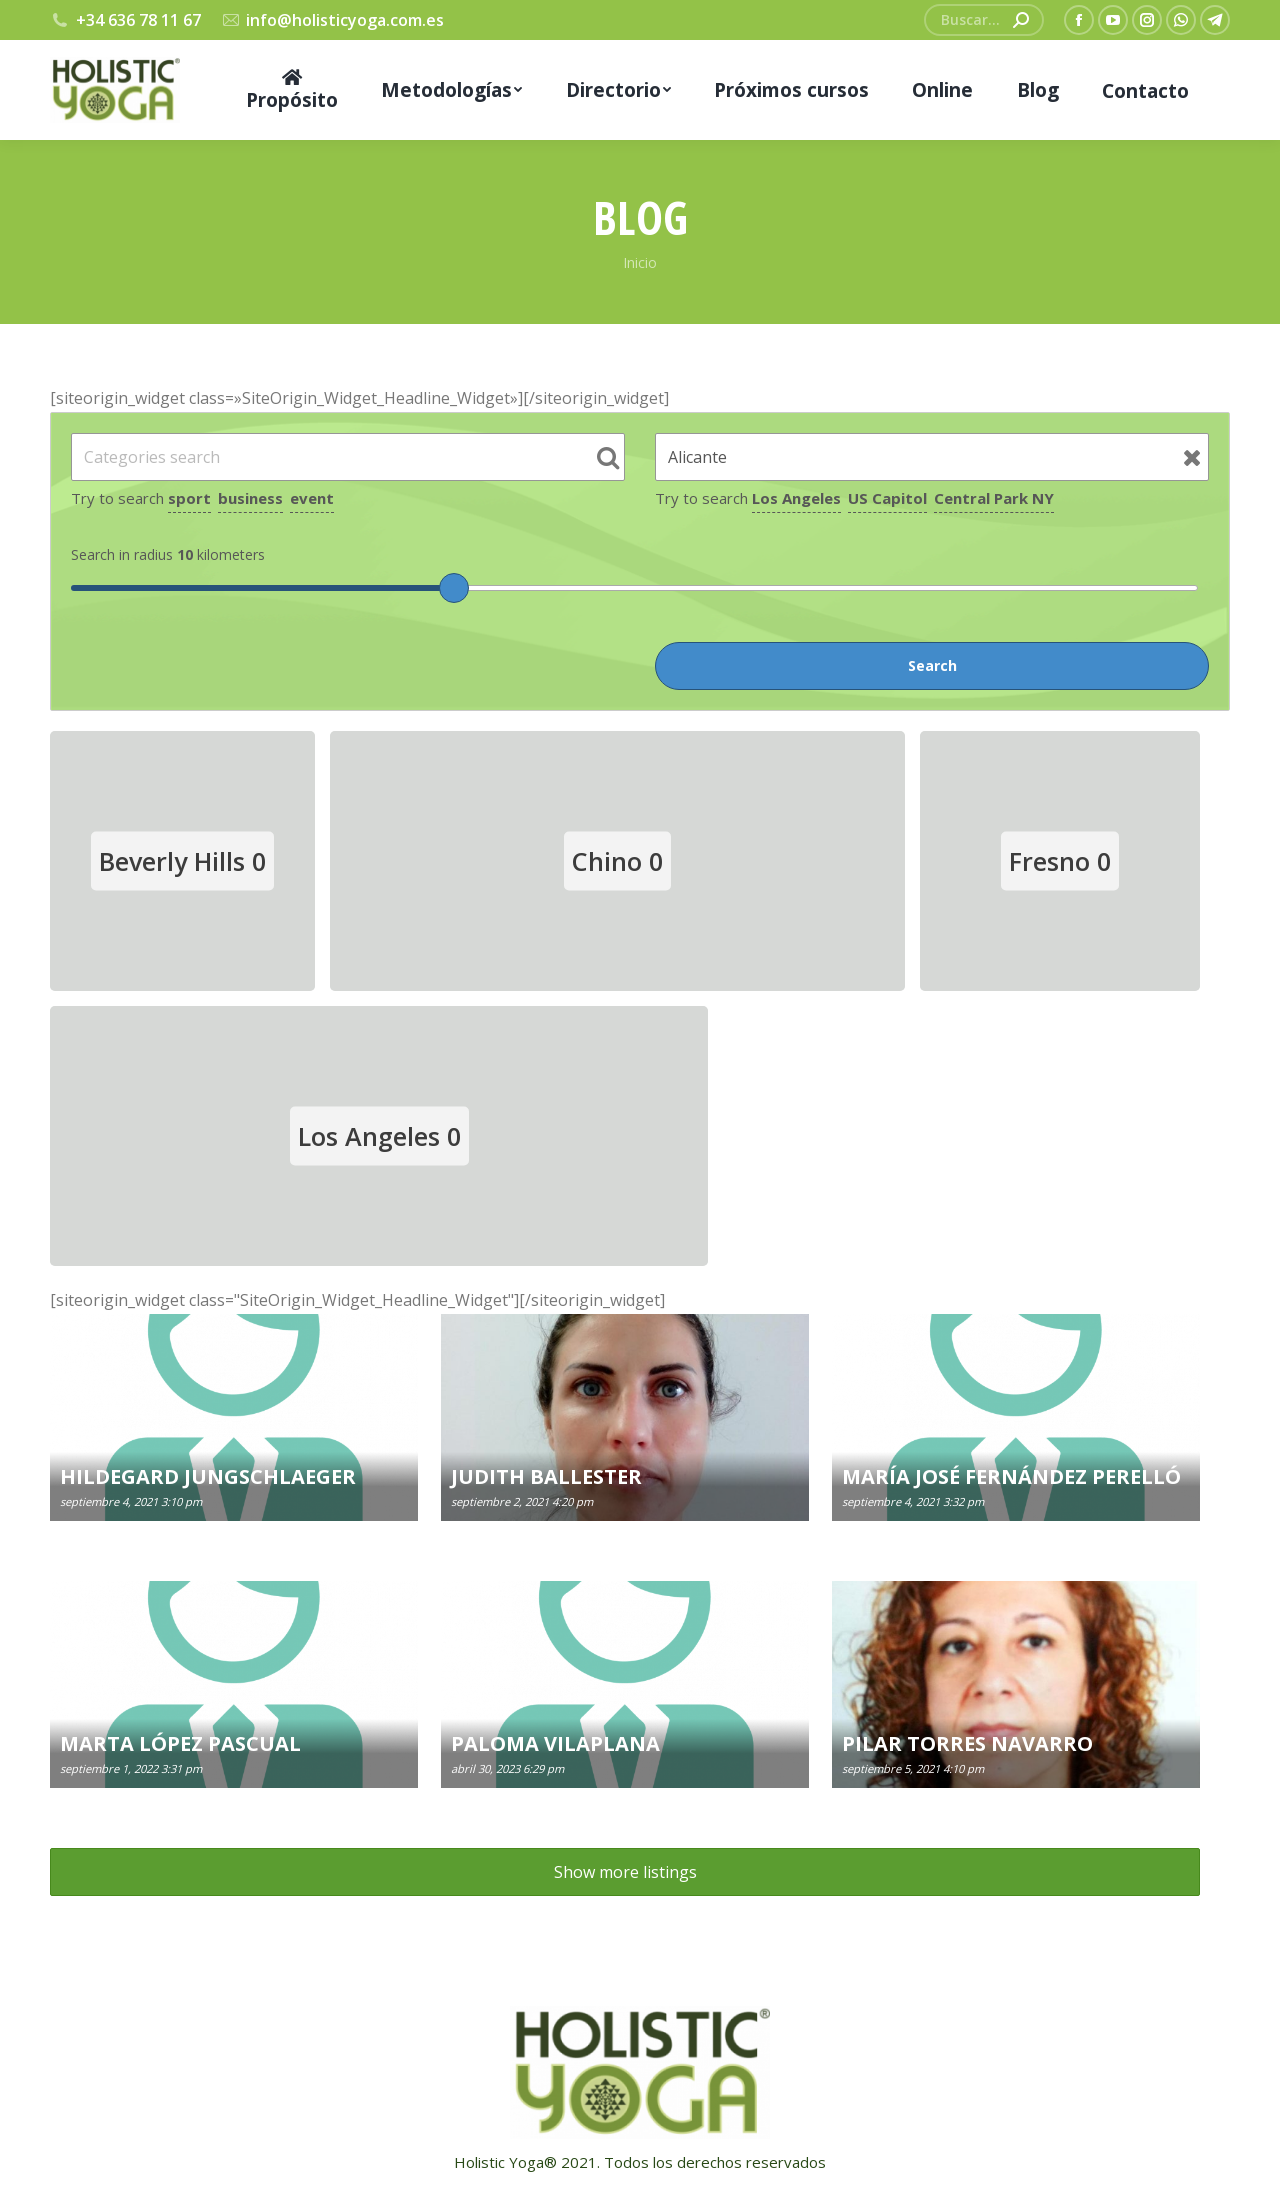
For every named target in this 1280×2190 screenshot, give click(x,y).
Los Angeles (796, 498)
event (312, 498)
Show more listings (625, 1872)
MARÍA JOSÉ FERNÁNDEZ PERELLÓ (1011, 1476)
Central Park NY (994, 498)
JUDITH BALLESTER (546, 1476)
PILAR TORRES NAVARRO (967, 1743)
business (250, 498)
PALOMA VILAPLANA (555, 1743)
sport (189, 498)
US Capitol (887, 498)
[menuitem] (292, 90)
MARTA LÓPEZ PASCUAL (180, 1743)
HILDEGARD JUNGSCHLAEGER (208, 1476)
